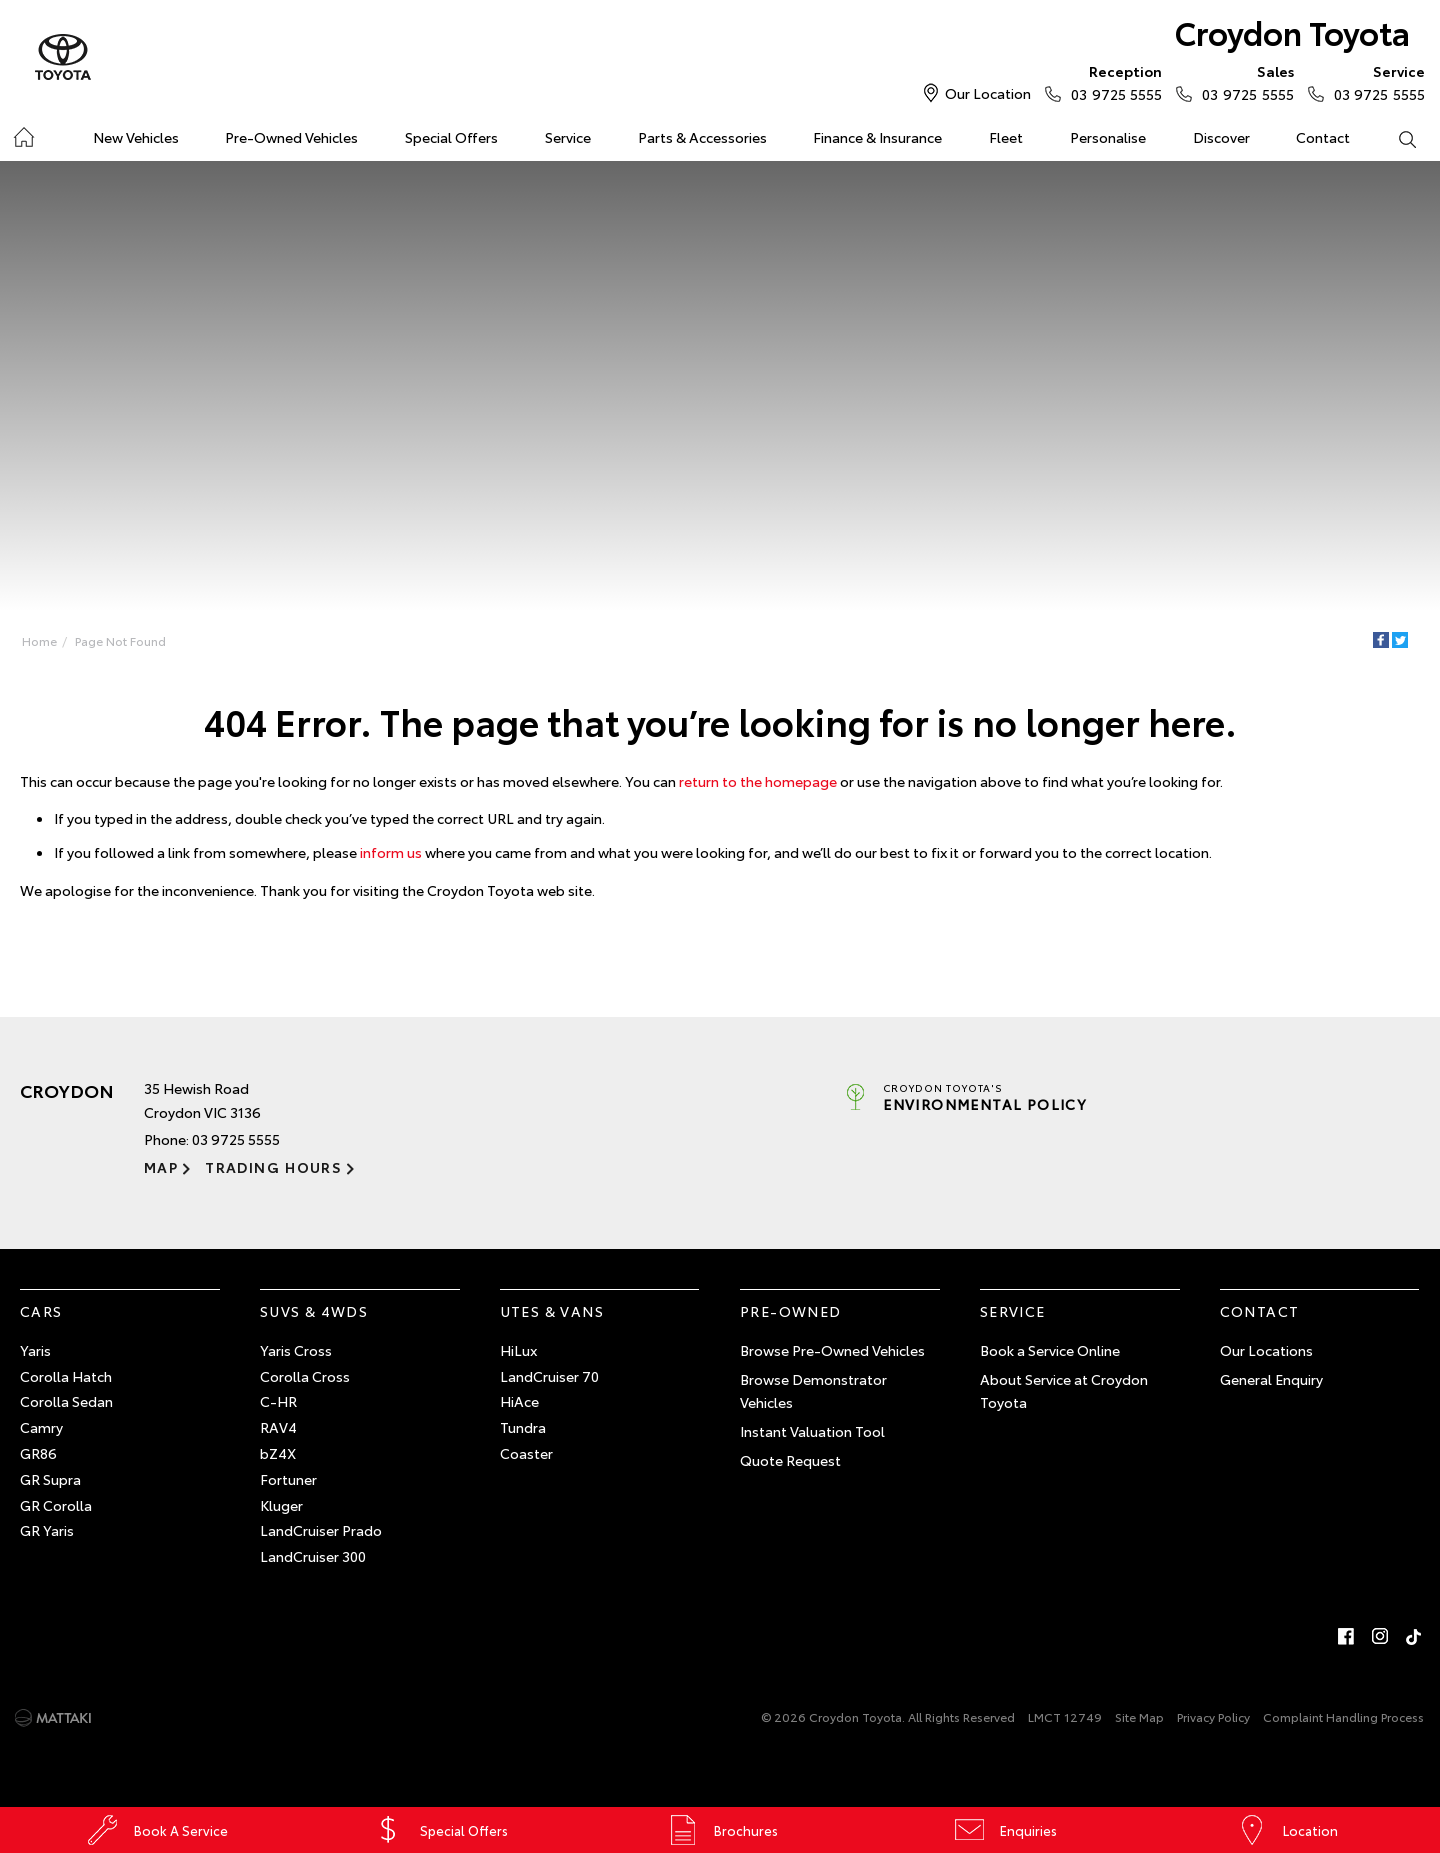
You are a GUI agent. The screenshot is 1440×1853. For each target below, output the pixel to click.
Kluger (281, 1505)
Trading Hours (273, 1167)
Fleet (1006, 137)
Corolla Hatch (66, 1376)
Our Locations (1266, 1350)
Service (568, 137)
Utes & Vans (552, 1311)
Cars (41, 1311)
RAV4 (278, 1427)
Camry (41, 1427)
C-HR (278, 1401)
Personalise (1108, 137)
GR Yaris (47, 1530)
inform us (391, 852)
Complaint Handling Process (1343, 1716)
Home (23, 133)
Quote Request (790, 1460)
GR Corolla (56, 1505)
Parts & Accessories (702, 137)
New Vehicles (136, 137)
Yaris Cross (296, 1350)
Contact (1323, 137)
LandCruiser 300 (313, 1556)
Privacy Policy (1213, 1716)
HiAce (519, 1401)
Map (161, 1167)
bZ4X (278, 1453)
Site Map (1139, 1716)
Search (1395, 138)
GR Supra (50, 1479)
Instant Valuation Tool (812, 1431)
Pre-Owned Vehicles (291, 137)
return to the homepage (758, 781)
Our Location (988, 93)
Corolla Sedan (66, 1401)
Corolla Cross (305, 1376)
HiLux (518, 1350)
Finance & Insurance (877, 137)
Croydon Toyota (1292, 31)
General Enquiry (1271, 1379)
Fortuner (288, 1479)
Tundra (523, 1427)
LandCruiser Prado (321, 1530)
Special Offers (451, 137)
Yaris (35, 1350)
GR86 (38, 1453)
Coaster (526, 1453)
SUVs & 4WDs (314, 1311)
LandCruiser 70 (549, 1376)
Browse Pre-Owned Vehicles (832, 1350)
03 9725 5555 (1112, 82)
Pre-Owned (791, 1311)
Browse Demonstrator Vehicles (813, 1391)
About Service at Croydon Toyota (1064, 1391)
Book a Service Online (1050, 1350)
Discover (1221, 137)
